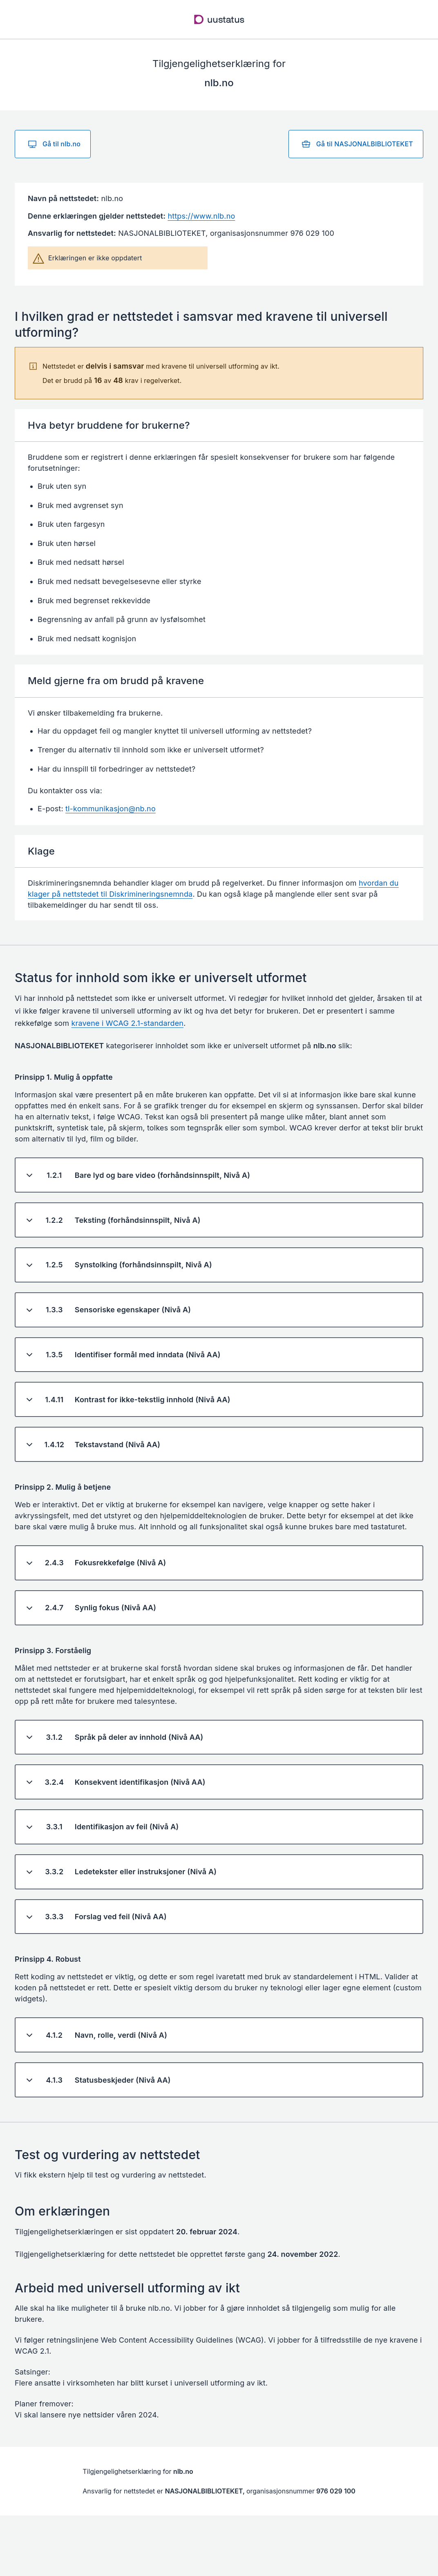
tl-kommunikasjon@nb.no (110, 808)
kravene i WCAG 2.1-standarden (128, 1023)
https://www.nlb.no (201, 216)
